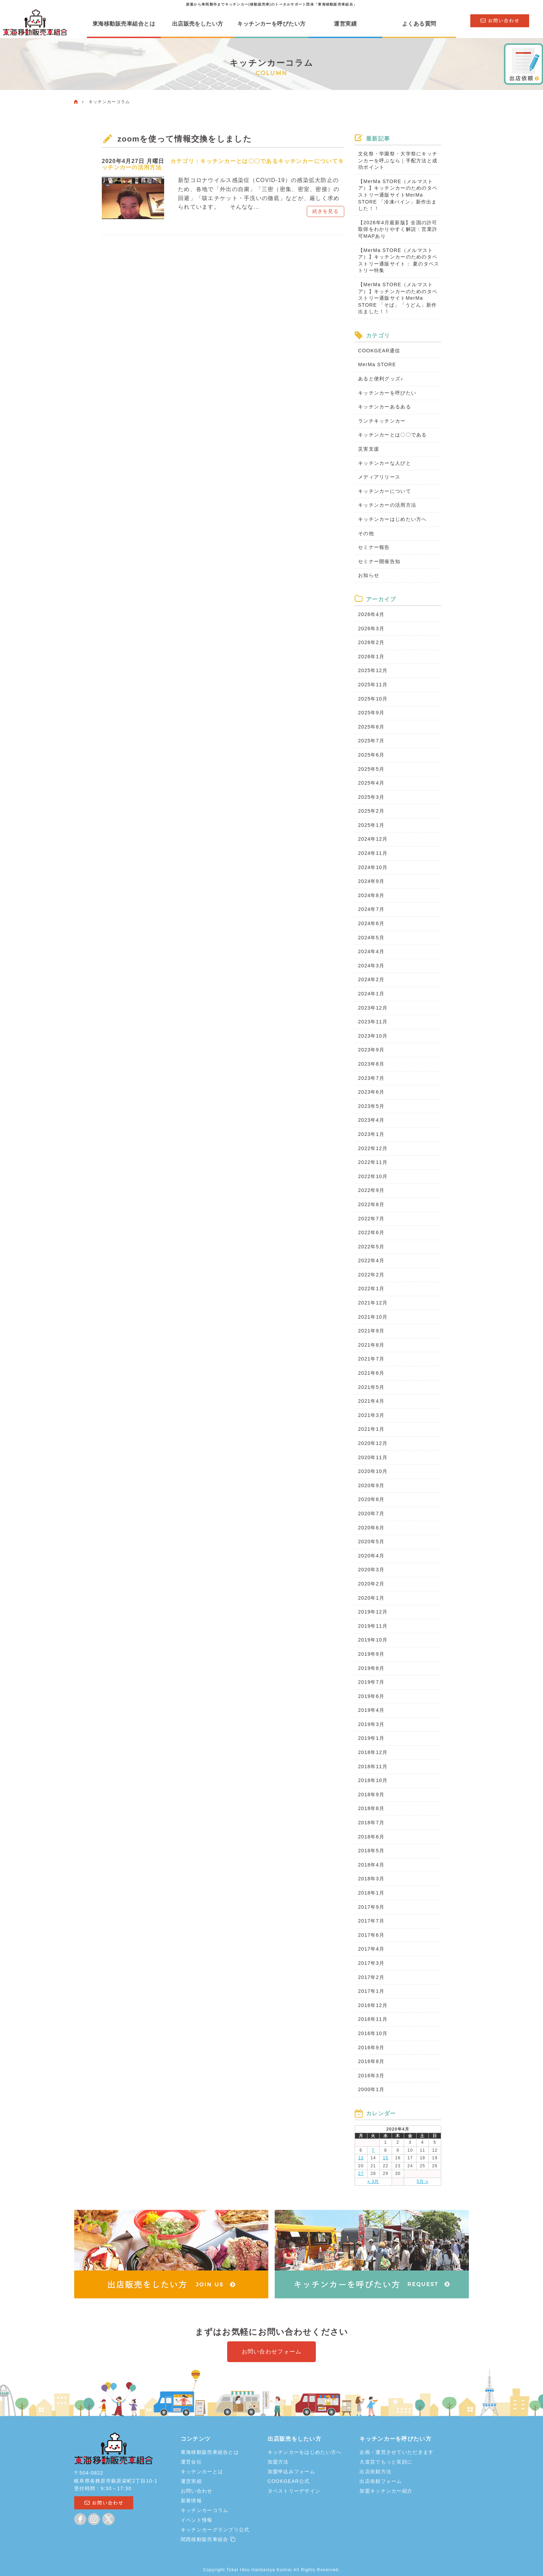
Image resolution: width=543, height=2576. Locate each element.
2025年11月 (373, 684)
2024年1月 (371, 993)
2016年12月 (373, 2005)
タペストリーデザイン (294, 2491)
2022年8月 (371, 1204)
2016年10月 (373, 2033)
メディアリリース (379, 477)
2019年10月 (373, 1640)
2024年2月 (371, 979)
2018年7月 (371, 1822)
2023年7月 (371, 1078)
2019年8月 (371, 1668)
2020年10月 (373, 1471)
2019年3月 (371, 1724)
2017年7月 (371, 1921)
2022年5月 (371, 1246)
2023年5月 (371, 1106)
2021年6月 (371, 1373)
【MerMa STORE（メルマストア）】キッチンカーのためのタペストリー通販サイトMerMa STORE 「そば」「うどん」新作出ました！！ (397, 298)
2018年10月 (373, 1780)
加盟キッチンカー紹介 (385, 2491)
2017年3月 (371, 1963)
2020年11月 (373, 1457)
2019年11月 (373, 1626)
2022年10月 (373, 1176)
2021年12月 (373, 1302)
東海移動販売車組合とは (123, 24)
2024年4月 (371, 951)
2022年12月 (373, 1148)
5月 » (422, 2181)
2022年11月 (373, 1162)
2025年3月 (371, 797)
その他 (366, 533)
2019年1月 (371, 1738)
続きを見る (325, 209)
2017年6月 (371, 1935)
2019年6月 (371, 1696)
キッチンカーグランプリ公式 (215, 2529)
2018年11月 (373, 1766)
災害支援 (368, 449)
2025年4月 (371, 783)
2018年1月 (371, 1893)
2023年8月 (371, 1064)
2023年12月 (373, 1008)
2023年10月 (373, 1036)
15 (385, 2157)
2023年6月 (371, 1092)
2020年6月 (371, 1527)
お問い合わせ (197, 2491)
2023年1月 (371, 1134)
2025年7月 (371, 740)
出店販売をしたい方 (197, 24)
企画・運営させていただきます (396, 2452)
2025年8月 (371, 727)
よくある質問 (419, 24)
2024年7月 (371, 909)
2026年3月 (371, 628)
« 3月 (373, 2181)
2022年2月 (371, 1274)
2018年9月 (371, 1794)
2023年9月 (371, 1049)
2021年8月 (371, 1345)
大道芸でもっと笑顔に (385, 2462)
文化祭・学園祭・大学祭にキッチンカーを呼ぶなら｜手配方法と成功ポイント (397, 160)
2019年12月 (373, 1612)
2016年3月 (371, 2075)
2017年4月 (371, 1949)
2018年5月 (371, 1850)
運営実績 (345, 24)
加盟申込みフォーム (291, 2471)
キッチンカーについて (308, 160)
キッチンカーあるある (384, 406)
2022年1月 (371, 1288)
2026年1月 (371, 656)
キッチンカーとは (202, 2471)
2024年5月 (371, 937)
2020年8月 (371, 1499)
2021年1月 (371, 1429)
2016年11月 (373, 2019)
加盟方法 (278, 2462)
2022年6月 (371, 1232)
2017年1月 (371, 1991)
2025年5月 (371, 769)
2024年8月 (371, 895)
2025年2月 (371, 811)
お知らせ (368, 575)
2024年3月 (371, 965)
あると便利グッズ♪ (380, 378)
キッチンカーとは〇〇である (239, 160)
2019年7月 (371, 1682)
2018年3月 (371, 1878)
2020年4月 (371, 1555)
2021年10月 (373, 1317)
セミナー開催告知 (379, 561)
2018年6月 (371, 1837)
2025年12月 (373, 670)
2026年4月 (371, 614)
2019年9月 (371, 1654)
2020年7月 (371, 1513)
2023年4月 (371, 1120)
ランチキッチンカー (382, 421)
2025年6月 (371, 755)
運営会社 (191, 2462)
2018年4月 (371, 1865)
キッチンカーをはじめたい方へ (305, 2452)
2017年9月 (371, 1907)
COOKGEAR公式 (289, 2481)
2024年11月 (373, 853)
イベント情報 (197, 2520)
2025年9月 (371, 712)
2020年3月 (371, 1569)
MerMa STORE (377, 364)
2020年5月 (371, 1541)
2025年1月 (371, 825)
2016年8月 (371, 2061)
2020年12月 (373, 1443)
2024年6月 (371, 923)
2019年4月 (371, 1710)
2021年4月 (371, 1401)
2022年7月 (371, 1218)
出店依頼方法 (375, 2471)
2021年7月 (371, 1359)
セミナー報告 (374, 547)
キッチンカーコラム (205, 2510)
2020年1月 (371, 1598)
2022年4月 (371, 1260)
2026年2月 (371, 642)
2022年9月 (371, 1190)
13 (361, 2157)
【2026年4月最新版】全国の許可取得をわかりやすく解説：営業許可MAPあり (397, 229)
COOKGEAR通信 (379, 350)
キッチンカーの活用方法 (387, 505)
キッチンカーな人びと (384, 463)
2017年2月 (371, 1977)
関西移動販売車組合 (208, 2539)
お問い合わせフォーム (272, 2351)
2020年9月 (371, 1485)
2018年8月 (371, 1808)
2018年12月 (373, 1752)
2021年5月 (371, 1387)
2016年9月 (371, 2047)
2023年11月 (373, 1021)
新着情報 (191, 2500)
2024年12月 (373, 839)
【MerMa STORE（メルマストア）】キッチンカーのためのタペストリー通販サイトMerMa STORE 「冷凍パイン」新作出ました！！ (397, 195)
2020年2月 (371, 1584)
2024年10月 (373, 867)
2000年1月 (371, 2089)
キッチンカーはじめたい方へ (392, 519)
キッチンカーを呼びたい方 (271, 24)
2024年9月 (371, 881)
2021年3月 (371, 1415)
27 (361, 2173)
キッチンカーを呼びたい (387, 393)
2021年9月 (371, 1331)
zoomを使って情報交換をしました (187, 138)
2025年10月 (373, 699)
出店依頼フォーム (380, 2481)
